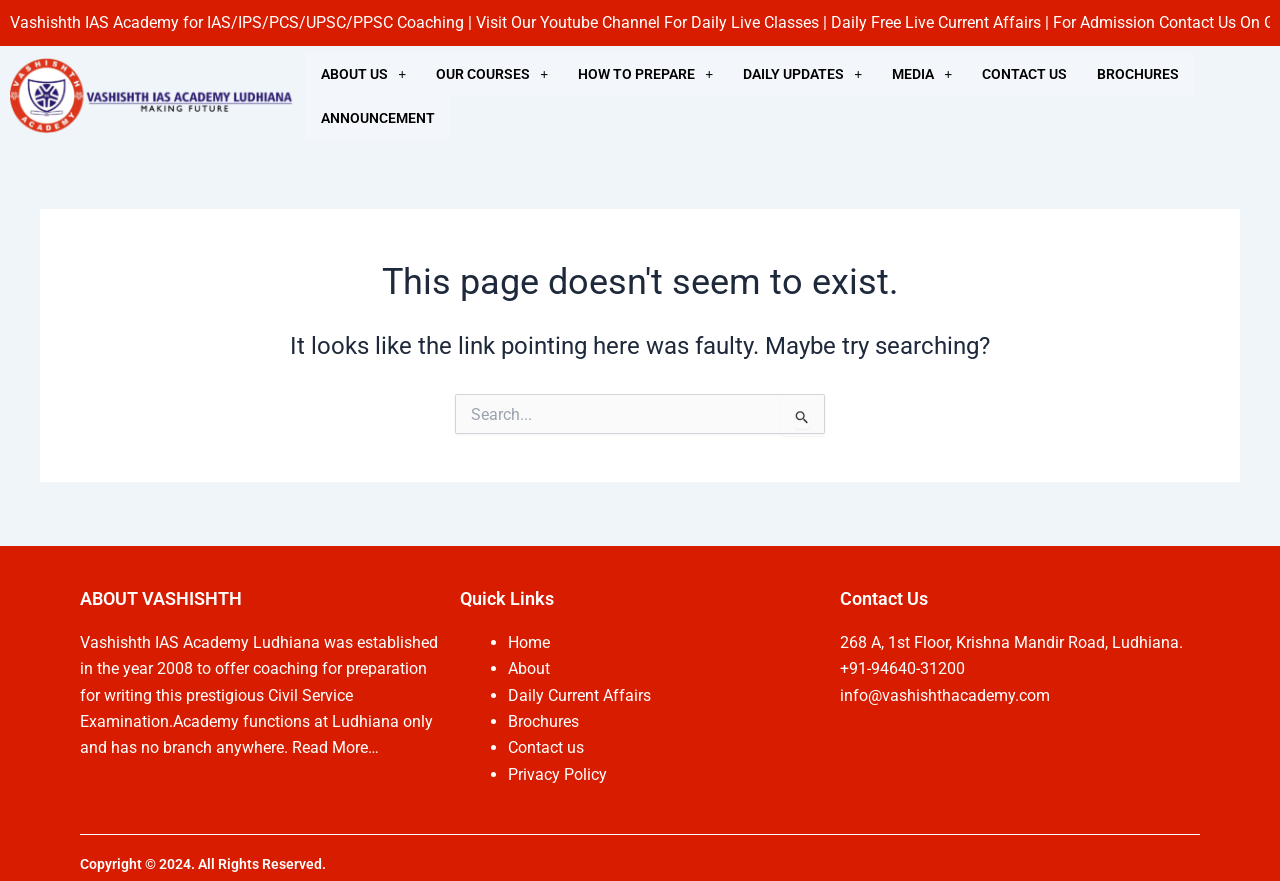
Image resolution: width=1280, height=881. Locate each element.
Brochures (543, 721)
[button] (363, 74)
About (529, 668)
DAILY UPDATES (802, 74)
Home (529, 642)
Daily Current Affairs (579, 695)
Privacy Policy (557, 774)
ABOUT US (363, 74)
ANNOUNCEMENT (378, 118)
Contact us (546, 747)
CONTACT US (1024, 74)
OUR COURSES (492, 74)
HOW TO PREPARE (645, 74)
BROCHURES (1138, 74)
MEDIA (922, 74)
